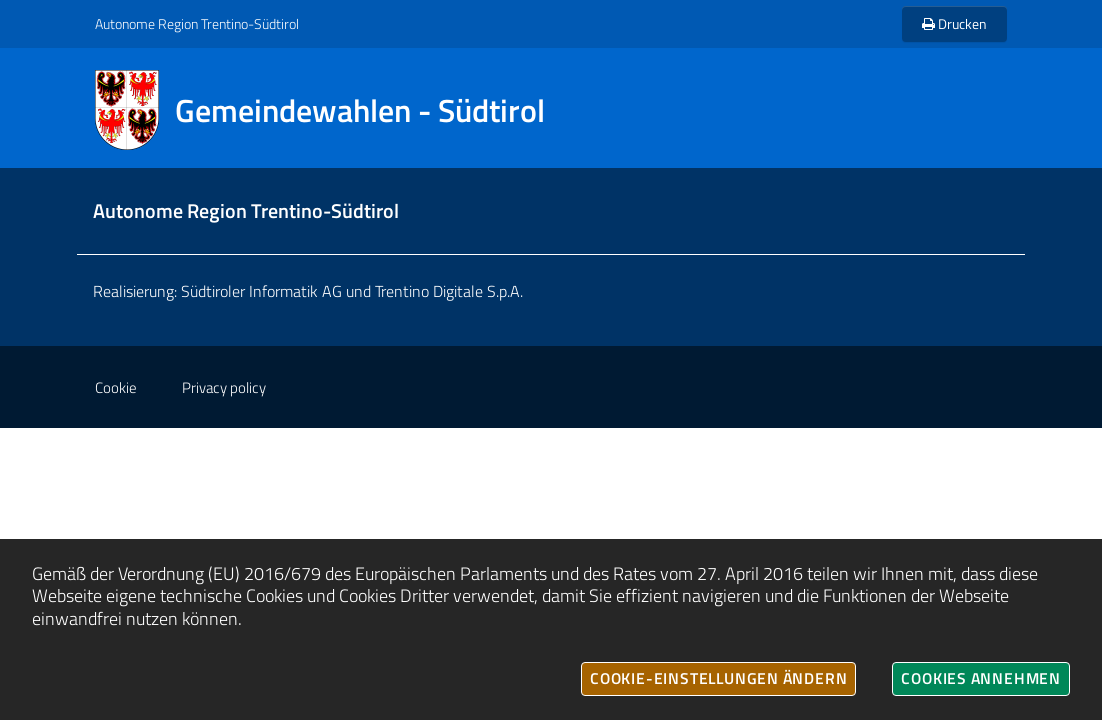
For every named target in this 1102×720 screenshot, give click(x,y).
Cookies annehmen (981, 678)
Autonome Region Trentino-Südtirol (197, 23)
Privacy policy (224, 387)
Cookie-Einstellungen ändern (718, 678)
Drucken (954, 23)
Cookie (116, 387)
